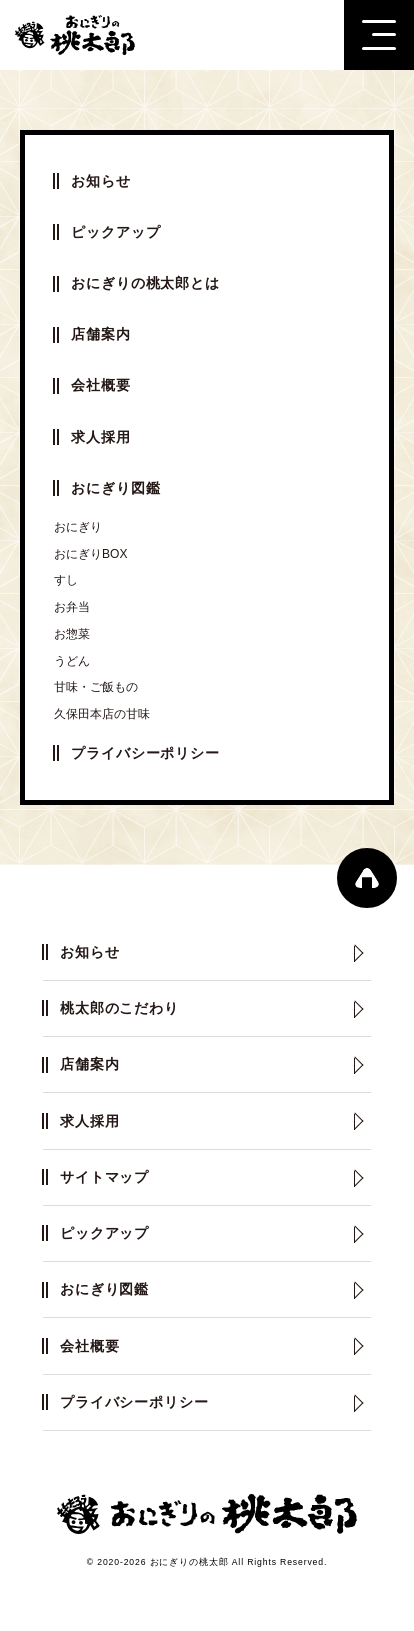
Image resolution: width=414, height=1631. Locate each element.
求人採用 (100, 437)
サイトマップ (104, 1177)
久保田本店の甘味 (102, 714)
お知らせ (100, 181)
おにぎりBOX (91, 554)
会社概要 (100, 385)
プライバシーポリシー (145, 753)
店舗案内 (100, 334)
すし (66, 580)
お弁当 (72, 607)
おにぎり (78, 527)
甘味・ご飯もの (96, 687)
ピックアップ (115, 232)
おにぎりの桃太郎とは (145, 283)
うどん (72, 661)
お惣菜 (72, 634)
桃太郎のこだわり (119, 1008)
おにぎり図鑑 (115, 488)
